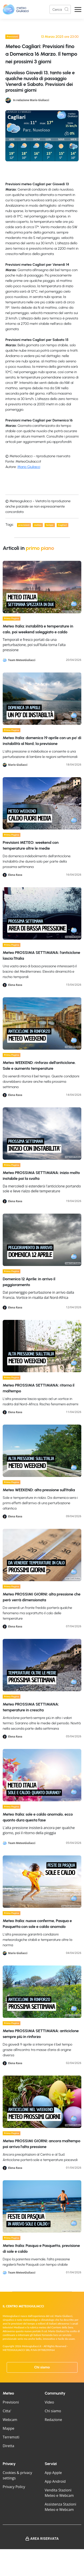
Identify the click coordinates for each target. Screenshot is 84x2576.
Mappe (8, 2428)
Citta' (7, 2410)
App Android (55, 2481)
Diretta (8, 2445)
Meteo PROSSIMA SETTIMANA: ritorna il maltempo (38, 1388)
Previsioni (11, 2402)
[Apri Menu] (78, 9)
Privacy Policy (14, 2486)
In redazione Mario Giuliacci (31, 100)
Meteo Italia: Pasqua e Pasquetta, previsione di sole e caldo (41, 2248)
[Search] (60, 9)
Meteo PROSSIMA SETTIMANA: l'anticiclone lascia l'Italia (41, 955)
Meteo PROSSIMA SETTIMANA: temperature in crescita (31, 1707)
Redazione (53, 2419)
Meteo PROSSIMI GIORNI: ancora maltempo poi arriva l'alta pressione (41, 2143)
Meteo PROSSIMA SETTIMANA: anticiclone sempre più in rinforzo (41, 2033)
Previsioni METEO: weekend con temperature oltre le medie (30, 845)
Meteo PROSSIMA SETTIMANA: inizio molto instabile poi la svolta (41, 1175)
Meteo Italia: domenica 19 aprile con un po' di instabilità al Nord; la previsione (42, 740)
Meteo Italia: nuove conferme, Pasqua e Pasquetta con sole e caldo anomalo (37, 1923)
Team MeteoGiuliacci (21, 660)
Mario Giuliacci (28, 467)
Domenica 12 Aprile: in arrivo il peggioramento (29, 1281)
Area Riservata (44, 2538)
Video (49, 2402)
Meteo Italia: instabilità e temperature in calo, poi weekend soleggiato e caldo (38, 629)
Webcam (10, 2419)
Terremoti (11, 2437)
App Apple (53, 2472)
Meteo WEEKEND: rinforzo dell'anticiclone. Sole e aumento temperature (39, 1065)
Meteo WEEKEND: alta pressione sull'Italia (39, 1489)
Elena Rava (15, 875)
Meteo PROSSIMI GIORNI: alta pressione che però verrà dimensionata (41, 1597)
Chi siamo (42, 2367)
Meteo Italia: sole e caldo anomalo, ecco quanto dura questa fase (38, 1817)
